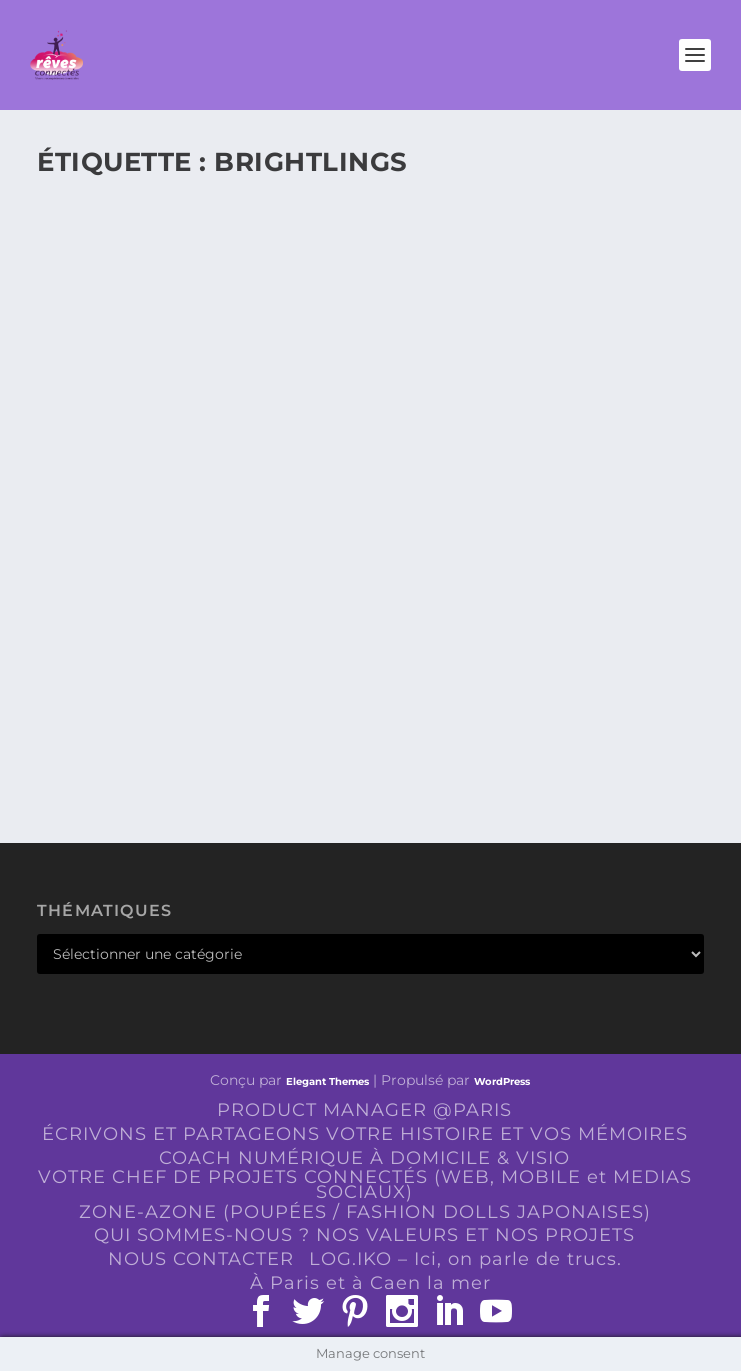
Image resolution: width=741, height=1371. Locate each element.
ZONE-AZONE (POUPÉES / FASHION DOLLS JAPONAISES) (365, 1212)
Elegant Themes (327, 1081)
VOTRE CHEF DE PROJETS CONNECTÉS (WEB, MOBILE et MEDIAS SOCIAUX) (365, 1184)
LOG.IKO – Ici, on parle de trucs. (465, 1259)
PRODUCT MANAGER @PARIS (364, 1110)
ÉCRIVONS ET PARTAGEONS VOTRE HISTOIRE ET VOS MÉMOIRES (365, 1134)
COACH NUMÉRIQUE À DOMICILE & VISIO (364, 1158)
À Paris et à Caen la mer (370, 1283)
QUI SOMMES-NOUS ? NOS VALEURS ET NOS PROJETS (364, 1235)
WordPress (502, 1081)
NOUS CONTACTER (201, 1259)
